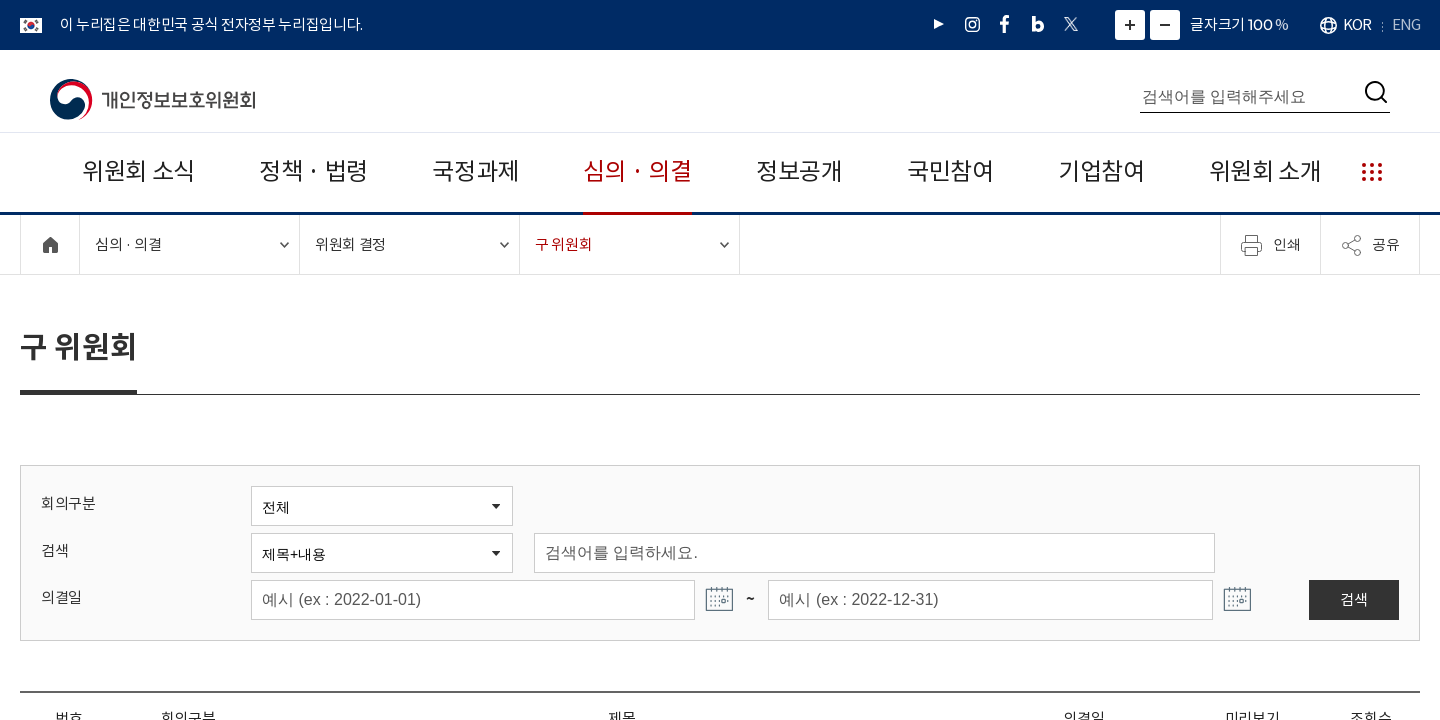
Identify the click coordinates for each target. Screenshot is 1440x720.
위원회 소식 (138, 171)
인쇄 (1271, 245)
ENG (1406, 24)
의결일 (61, 597)
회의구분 (68, 503)
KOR (1357, 24)
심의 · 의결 (637, 171)
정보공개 (799, 171)
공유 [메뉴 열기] (1370, 245)
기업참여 (1101, 171)
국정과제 (475, 171)
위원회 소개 (1265, 171)
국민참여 (950, 171)
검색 (54, 550)
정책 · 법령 (313, 171)
